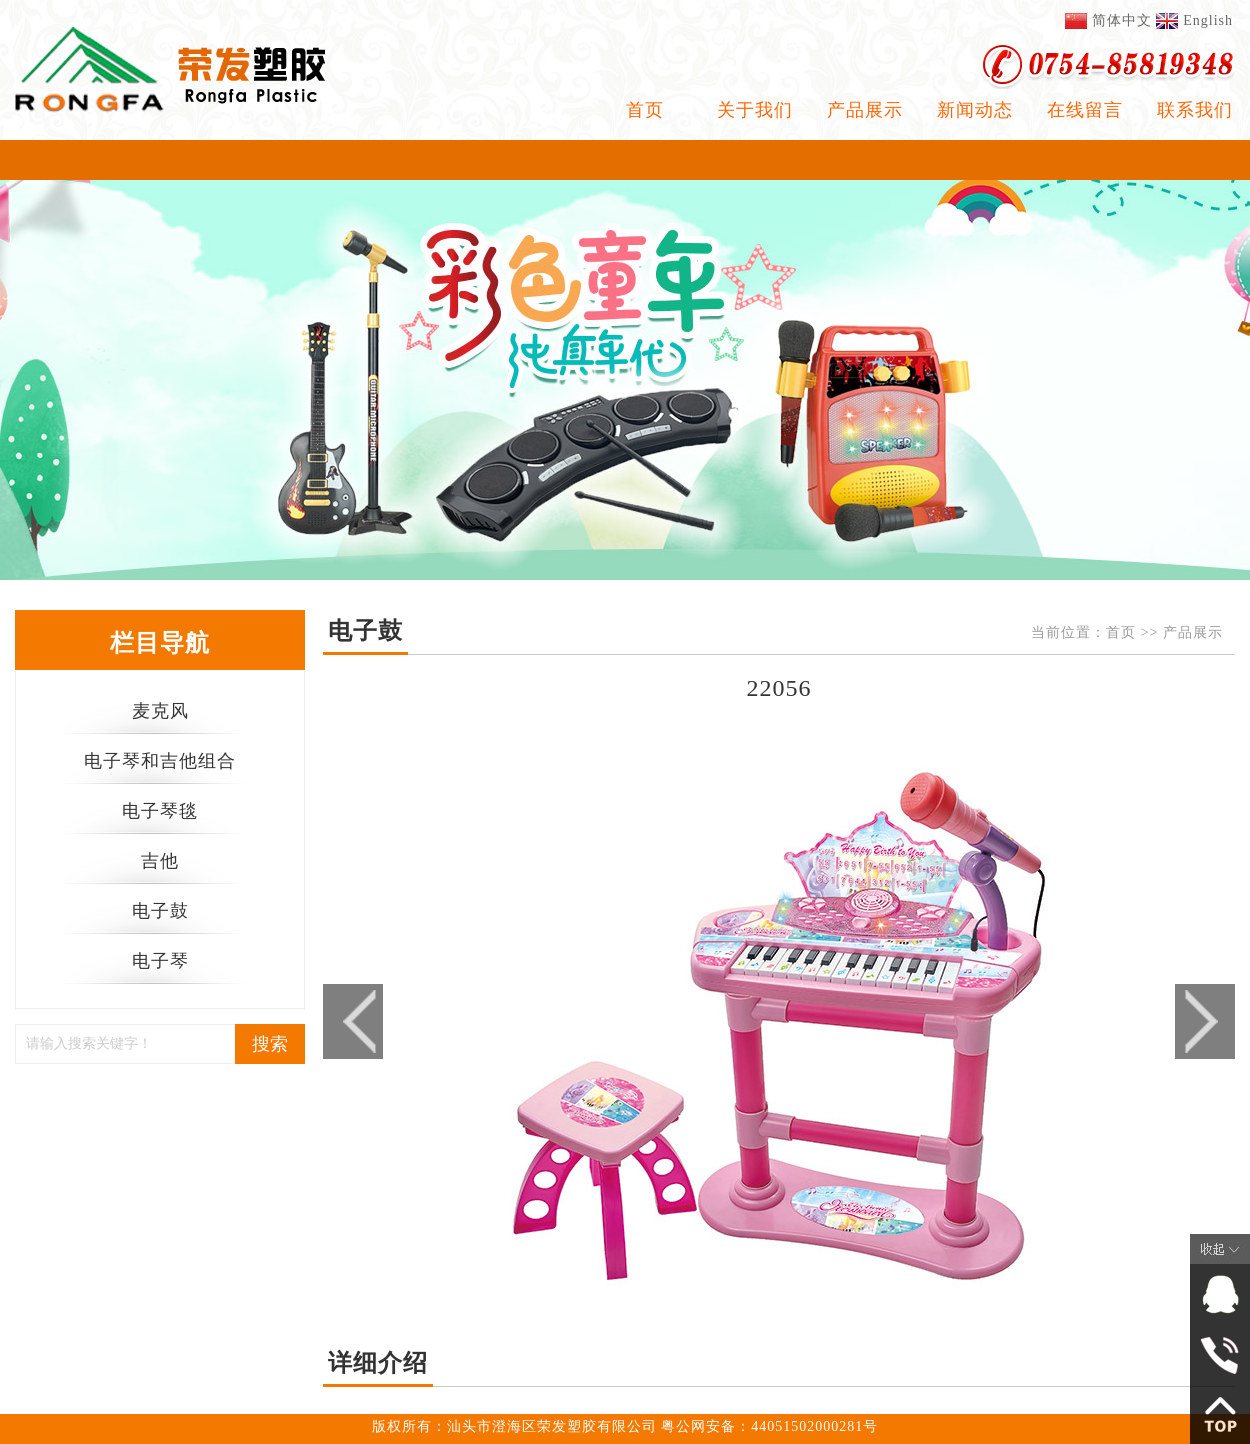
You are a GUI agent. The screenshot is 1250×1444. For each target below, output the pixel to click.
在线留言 (1085, 110)
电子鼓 (160, 911)
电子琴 (160, 961)
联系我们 (1195, 110)
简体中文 (1122, 20)
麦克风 (160, 711)
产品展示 (865, 110)
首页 (645, 110)
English (1208, 20)
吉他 (160, 861)
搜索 (270, 1044)
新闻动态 (975, 110)
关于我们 (755, 110)
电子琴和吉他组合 (160, 761)
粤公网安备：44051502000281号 (769, 1426)
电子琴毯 (160, 811)
